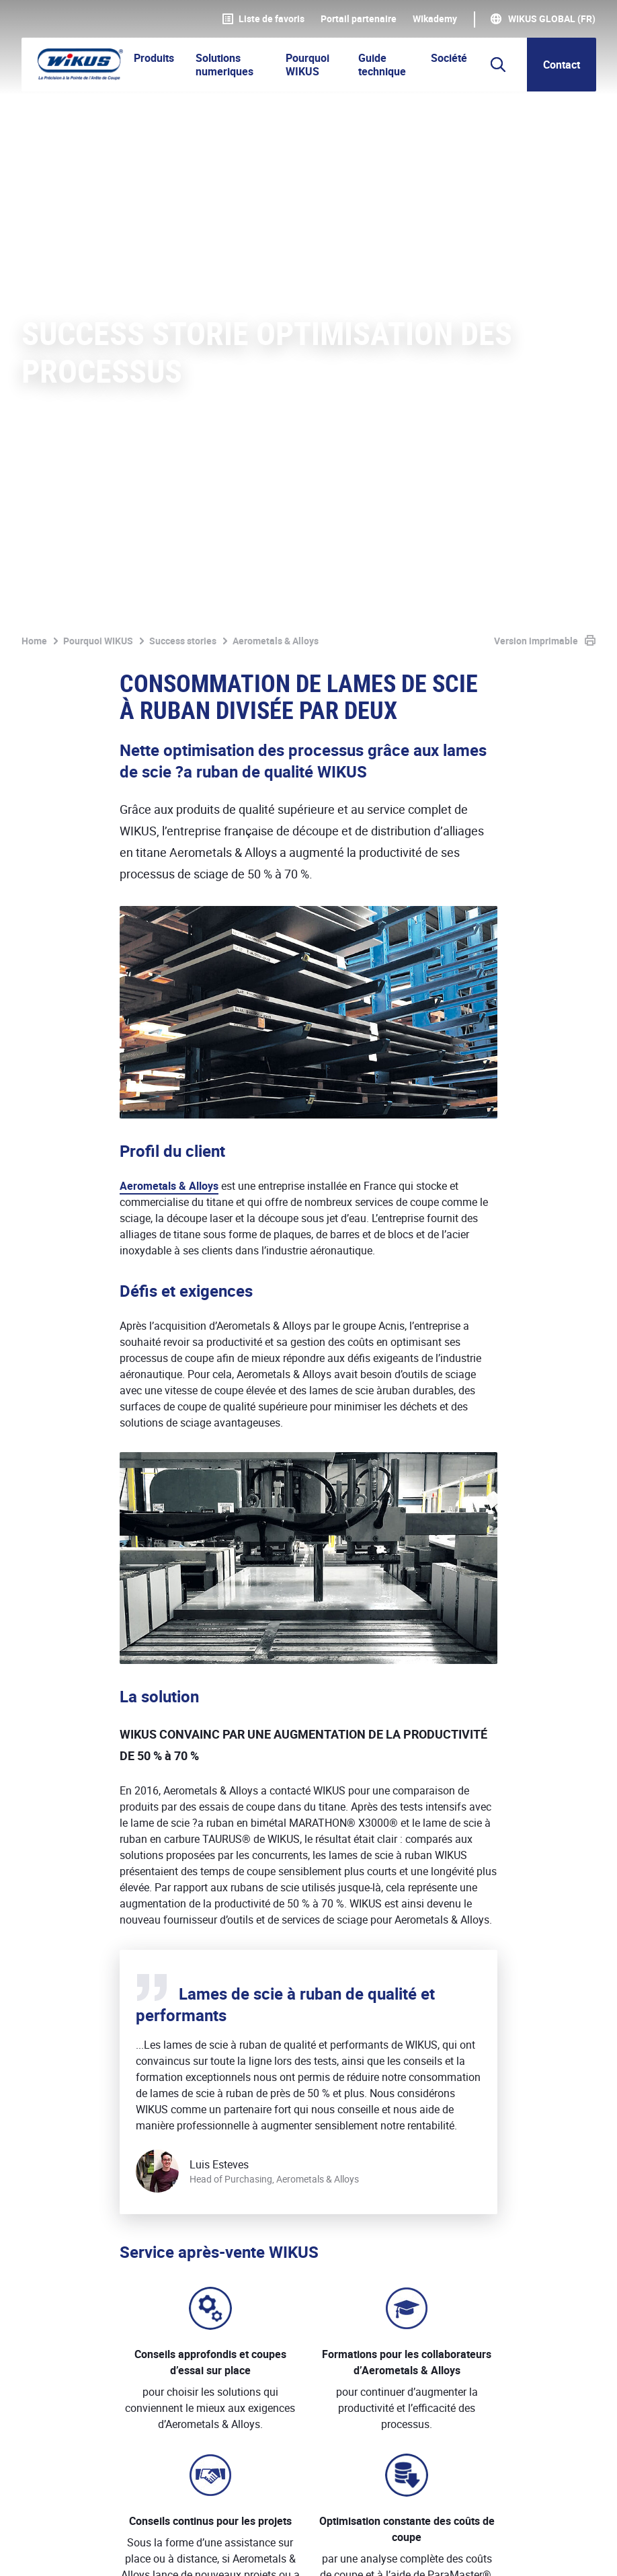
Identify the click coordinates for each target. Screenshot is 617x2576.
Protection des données (179, 2551)
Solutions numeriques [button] (224, 64)
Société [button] (449, 58)
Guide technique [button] (382, 64)
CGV (266, 2551)
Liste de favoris (263, 18)
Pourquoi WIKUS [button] (307, 64)
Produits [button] (154, 58)
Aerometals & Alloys (169, 568)
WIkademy (435, 18)
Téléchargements (397, 2551)
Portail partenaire (359, 18)
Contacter (559, 2225)
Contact (561, 64)
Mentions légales (62, 2551)
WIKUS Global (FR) (551, 18)
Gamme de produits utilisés (205, 2057)
